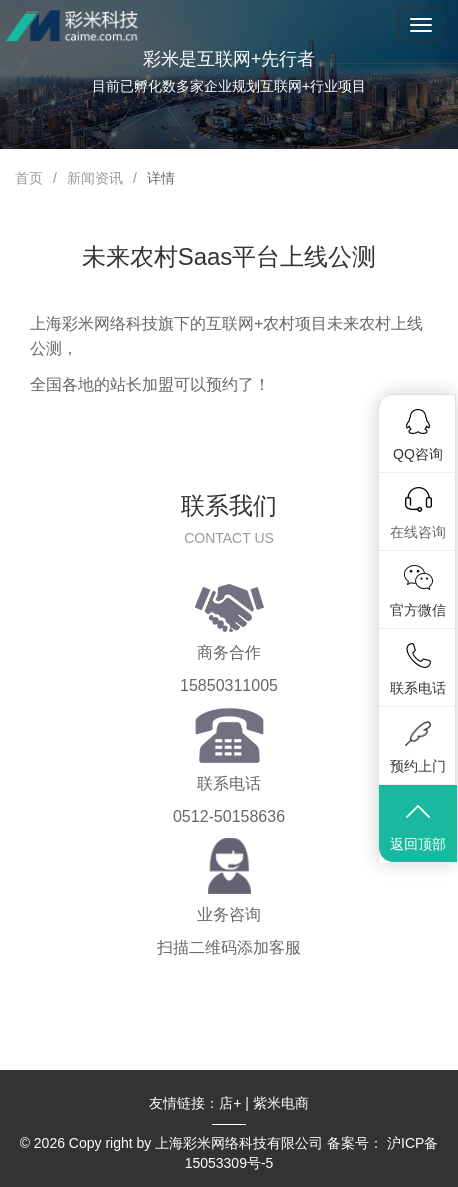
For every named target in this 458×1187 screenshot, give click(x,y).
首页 (29, 178)
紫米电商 (281, 1103)
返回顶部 (418, 825)
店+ (230, 1103)
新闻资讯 (95, 178)
